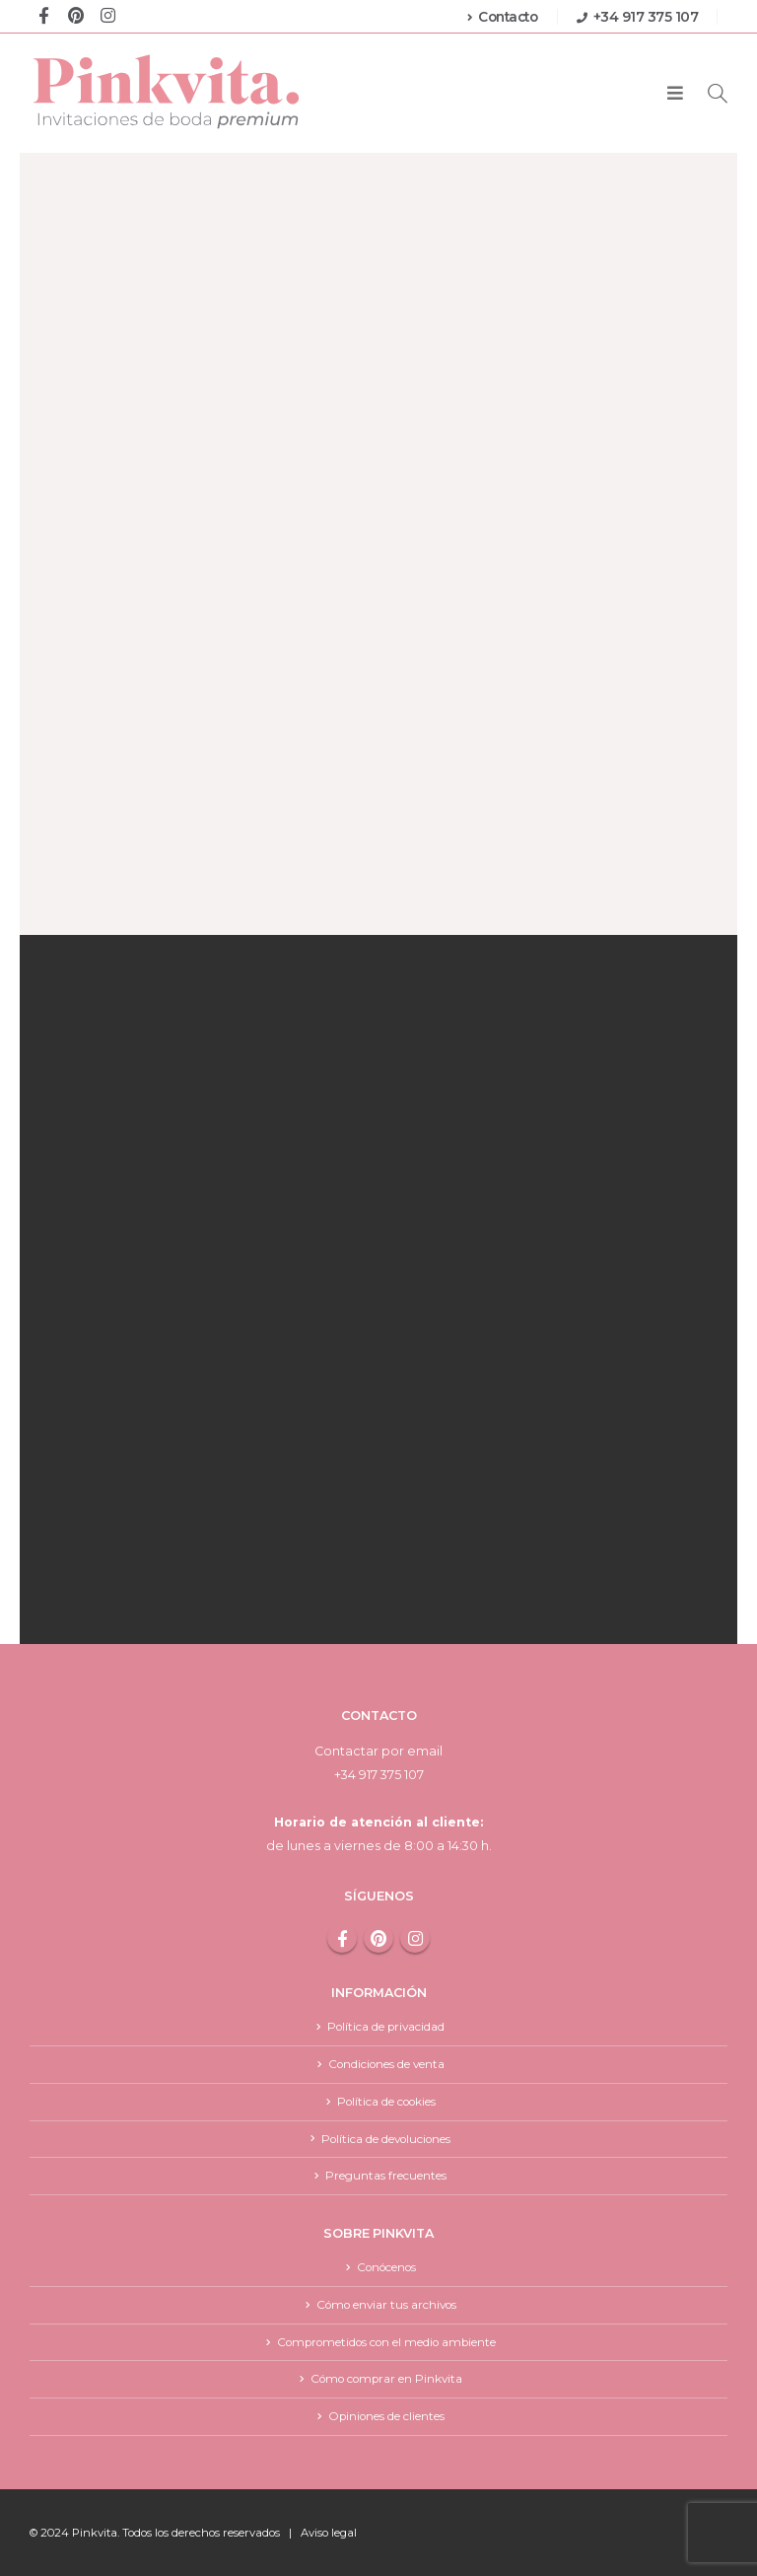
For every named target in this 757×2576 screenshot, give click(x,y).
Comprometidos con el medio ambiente (386, 2341)
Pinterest (378, 1938)
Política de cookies (386, 2101)
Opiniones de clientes (385, 2415)
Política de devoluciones (386, 2138)
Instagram (415, 1938)
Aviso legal (329, 2533)
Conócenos (386, 2267)
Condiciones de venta (386, 2063)
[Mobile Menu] (675, 93)
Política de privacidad (385, 2026)
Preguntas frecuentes (385, 2175)
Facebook (342, 1938)
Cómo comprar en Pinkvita (386, 2379)
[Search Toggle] (717, 93)
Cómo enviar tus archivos (386, 2304)
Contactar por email (378, 1751)
